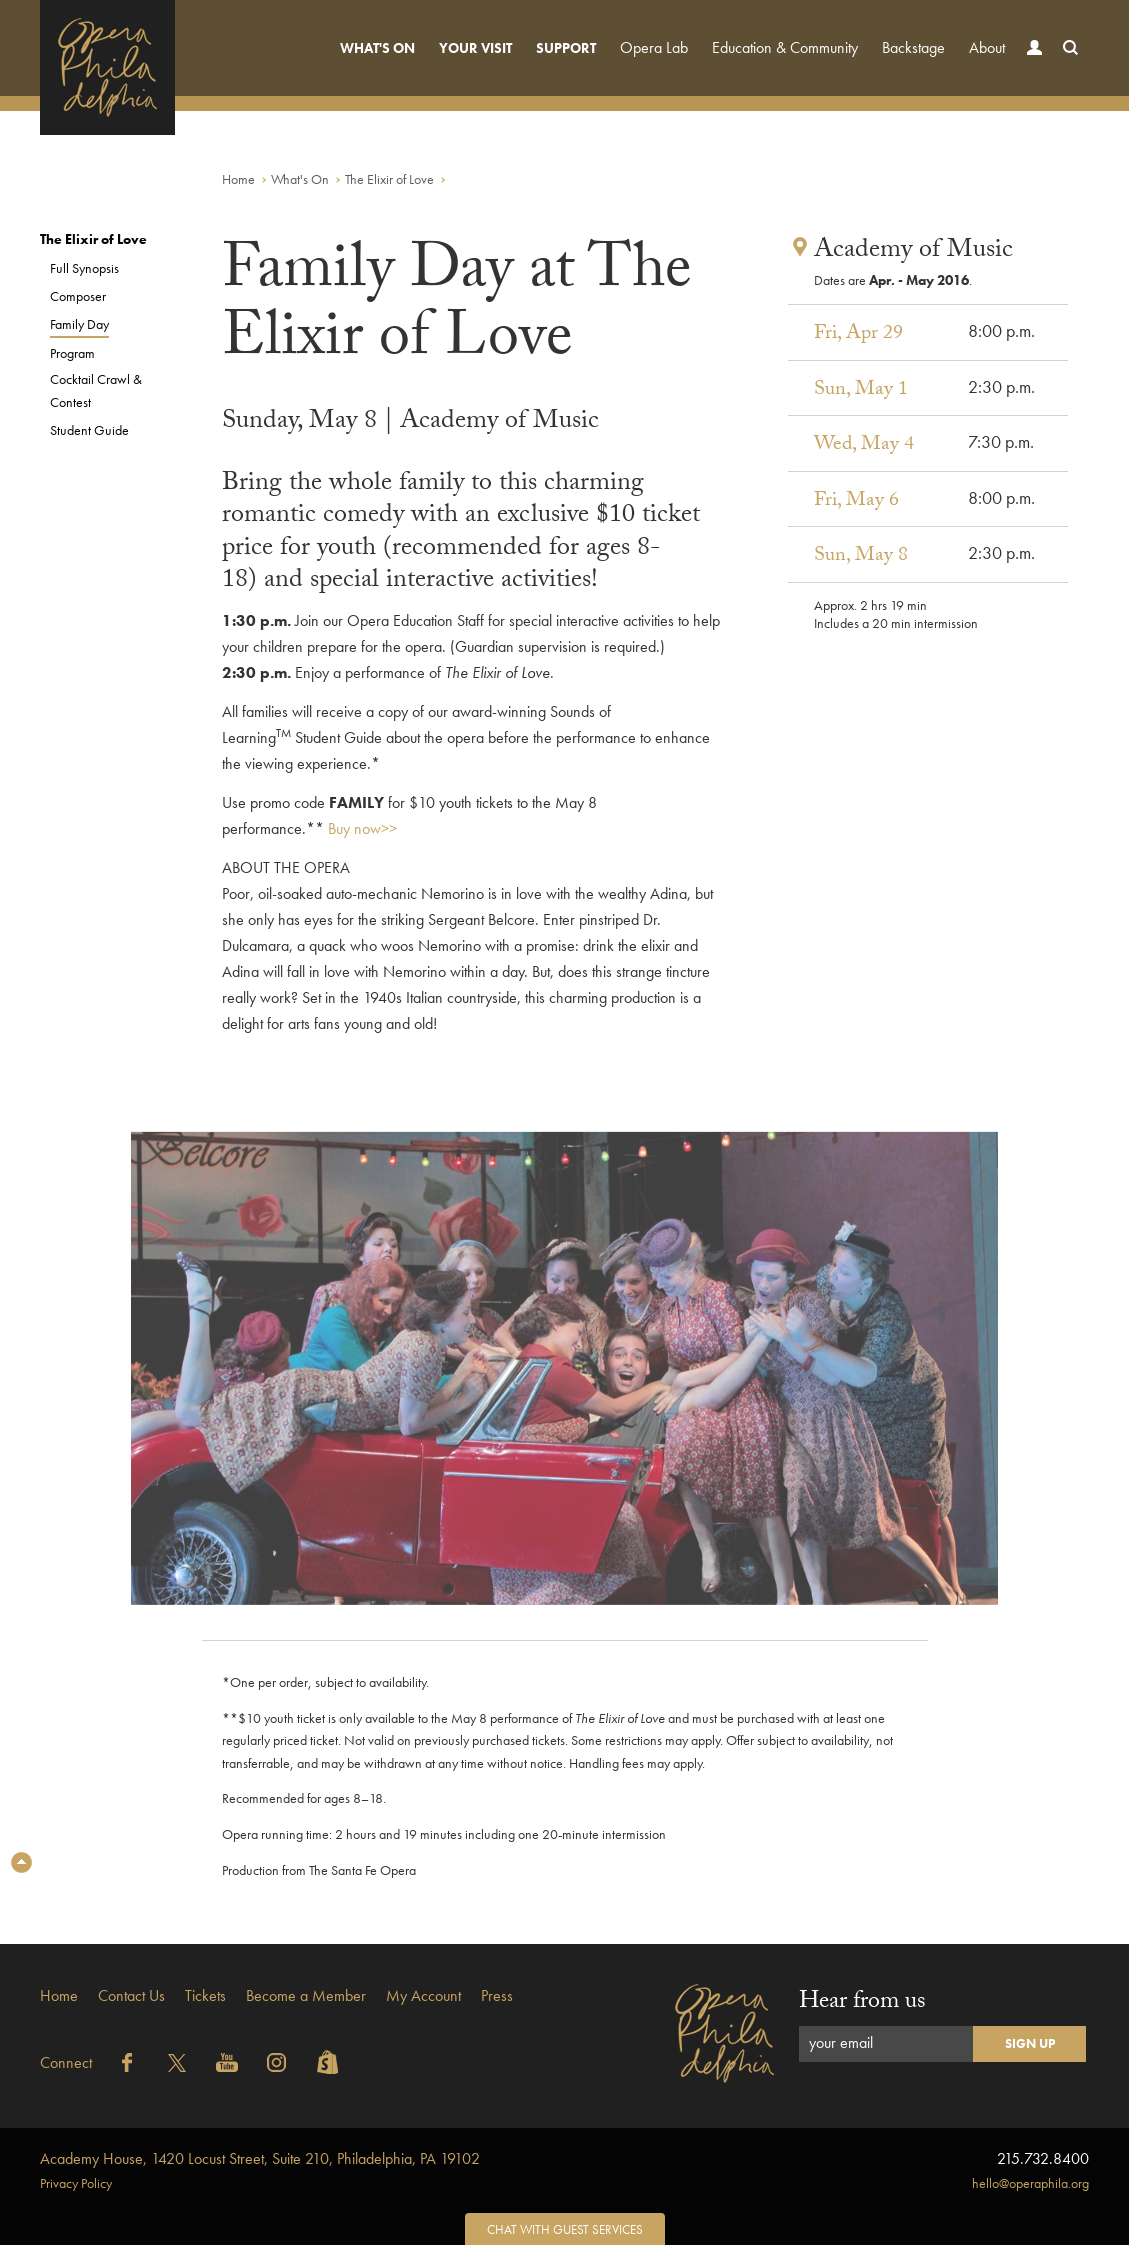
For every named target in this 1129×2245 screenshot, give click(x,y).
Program (72, 353)
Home (238, 179)
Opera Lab (654, 47)
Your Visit (475, 48)
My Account (423, 1995)
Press (497, 1995)
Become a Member (306, 1995)
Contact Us (131, 1995)
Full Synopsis (84, 268)
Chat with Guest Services (565, 2229)
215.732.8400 (1043, 2158)
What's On (377, 48)
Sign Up (1030, 2043)
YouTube (227, 2063)
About (987, 47)
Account (1030, 66)
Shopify (327, 2063)
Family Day (79, 324)
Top (21, 1862)
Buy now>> (362, 828)
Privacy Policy (76, 2183)
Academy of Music (913, 252)
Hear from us (862, 2003)
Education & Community (785, 47)
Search (1066, 66)
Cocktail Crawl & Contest (96, 390)
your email (841, 2042)
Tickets (205, 1995)
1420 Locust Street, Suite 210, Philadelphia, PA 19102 (260, 2158)
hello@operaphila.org (1030, 2183)
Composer (78, 296)
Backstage (913, 47)
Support (566, 48)
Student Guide (89, 430)
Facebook (127, 2063)
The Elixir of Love (389, 179)
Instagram (277, 2063)
